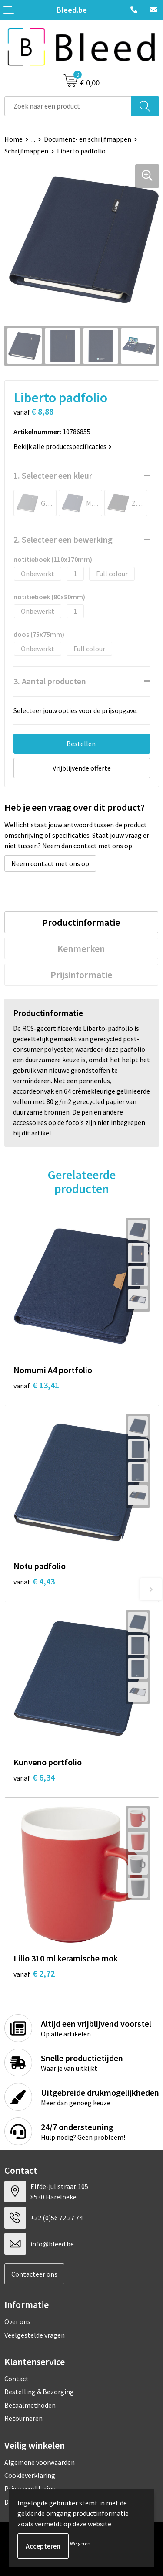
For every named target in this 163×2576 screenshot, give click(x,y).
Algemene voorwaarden (39, 2462)
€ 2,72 (34, 1973)
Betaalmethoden (30, 2405)
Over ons (17, 2321)
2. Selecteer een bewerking (63, 539)
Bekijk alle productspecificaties (62, 446)
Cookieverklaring (29, 2475)
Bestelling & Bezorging (39, 2391)
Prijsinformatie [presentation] (81, 975)
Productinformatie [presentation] (81, 922)
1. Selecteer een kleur (52, 475)
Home (13, 139)
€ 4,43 (34, 1581)
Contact (16, 2378)
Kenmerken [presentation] (81, 948)
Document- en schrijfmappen (87, 139)
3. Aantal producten (49, 681)
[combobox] (67, 106)
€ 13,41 (36, 1385)
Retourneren (23, 2418)
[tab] (81, 922)
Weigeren (80, 2543)
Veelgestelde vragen (34, 2335)
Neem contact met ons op (50, 863)
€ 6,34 (34, 1777)
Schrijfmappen (26, 150)
